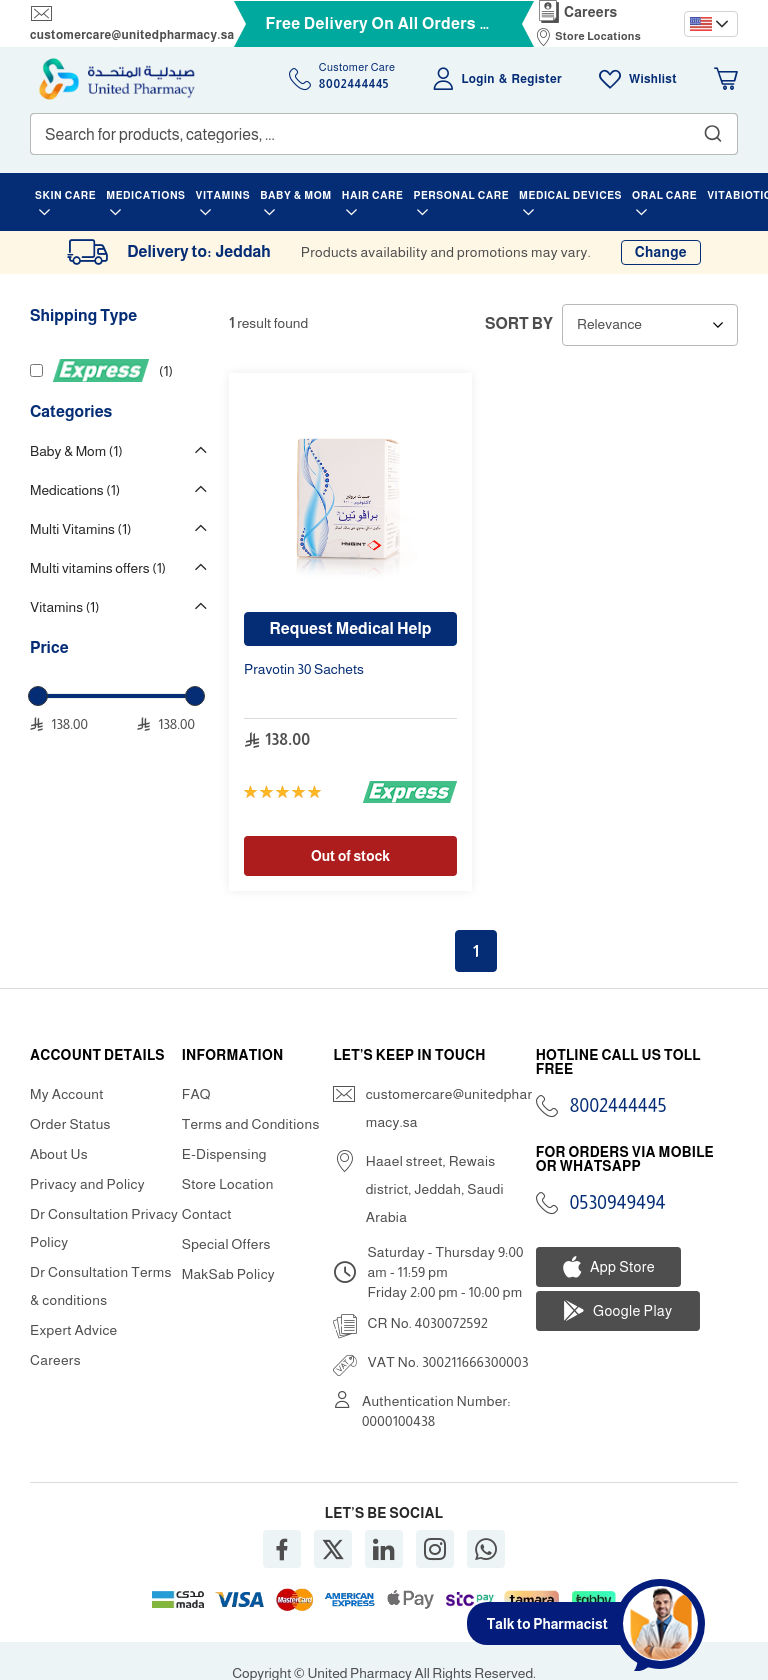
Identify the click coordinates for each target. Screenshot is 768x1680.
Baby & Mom (76, 451)
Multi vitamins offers (98, 568)
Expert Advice (74, 1330)
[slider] (38, 696)
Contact (207, 1214)
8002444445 (618, 1106)
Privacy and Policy (87, 1184)
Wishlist (653, 79)
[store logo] (117, 79)
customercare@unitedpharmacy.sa (132, 35)
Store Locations (598, 36)
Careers (591, 12)
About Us (59, 1154)
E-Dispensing (224, 1154)
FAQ (196, 1094)
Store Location (228, 1184)
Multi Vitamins (80, 529)
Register (537, 79)
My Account (67, 1094)
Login (478, 79)
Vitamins (64, 607)
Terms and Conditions (251, 1124)
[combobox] (384, 134)
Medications (75, 490)
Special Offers (226, 1244)
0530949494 (618, 1203)
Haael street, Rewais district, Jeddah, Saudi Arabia (435, 1189)
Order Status (70, 1124)
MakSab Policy (228, 1274)
